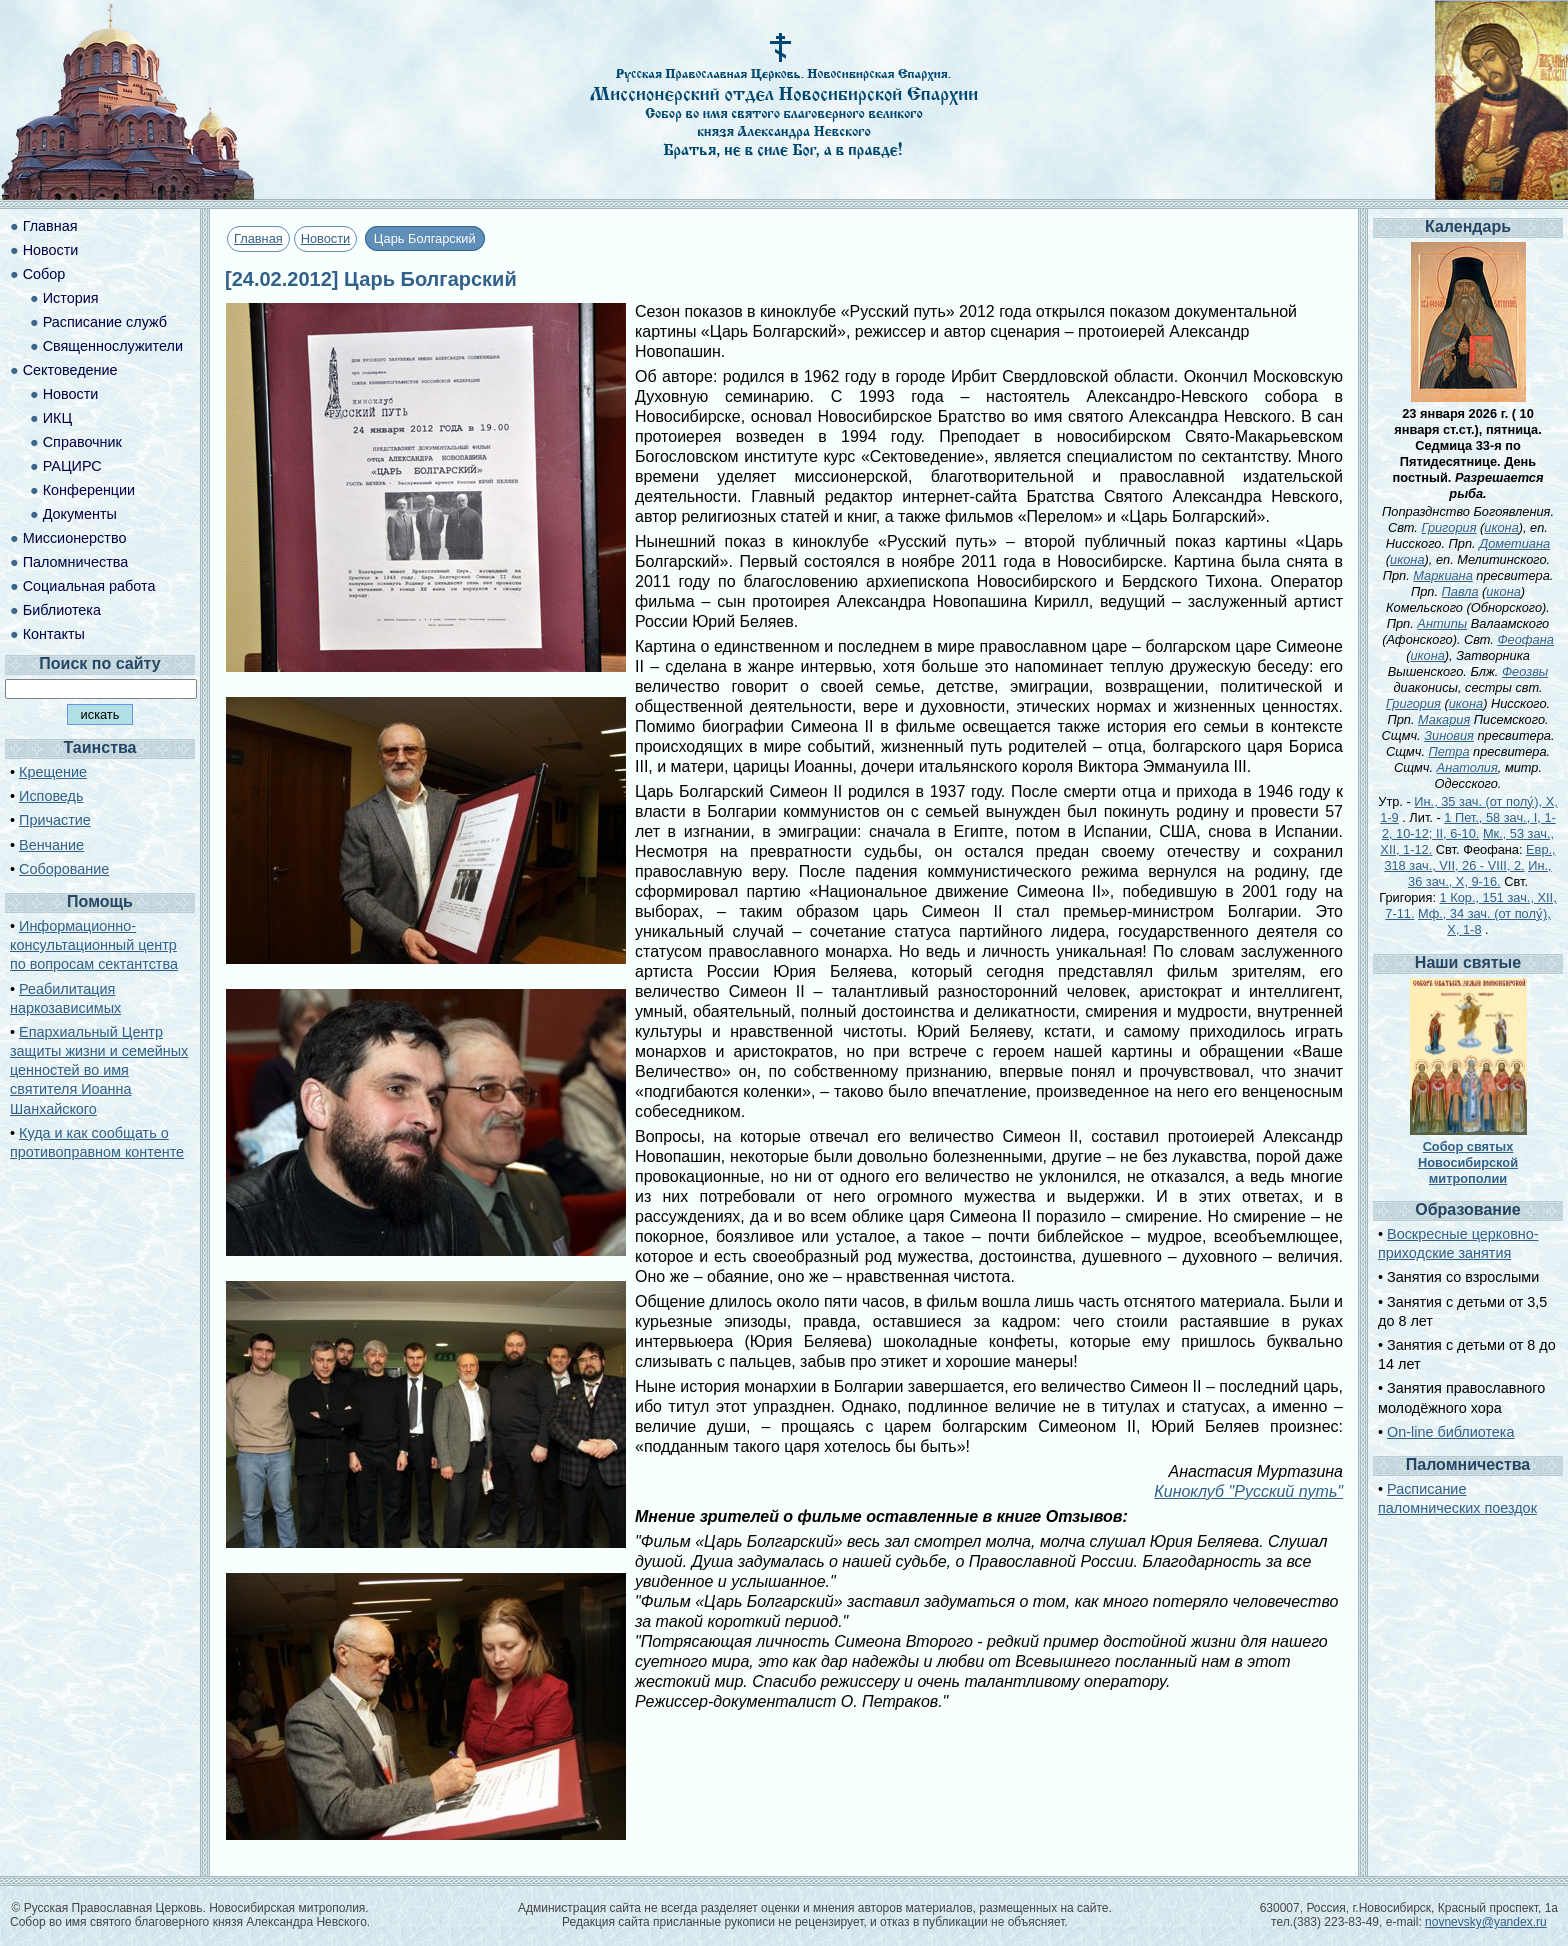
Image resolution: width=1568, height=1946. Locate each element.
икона (1501, 527)
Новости (326, 238)
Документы (80, 514)
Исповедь (51, 796)
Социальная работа (89, 586)
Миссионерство (75, 538)
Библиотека (62, 610)
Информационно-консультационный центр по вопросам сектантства (94, 945)
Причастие (55, 820)
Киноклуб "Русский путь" (1248, 1491)
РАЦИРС (72, 466)
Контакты (54, 634)
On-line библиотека (1450, 1432)
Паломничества (76, 562)
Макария (1444, 719)
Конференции (89, 490)
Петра (1449, 751)
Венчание (51, 845)
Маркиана (1442, 575)
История (71, 298)
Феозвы (1525, 671)
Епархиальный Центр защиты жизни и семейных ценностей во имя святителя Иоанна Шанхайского (99, 1070)
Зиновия (1449, 735)
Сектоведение (70, 370)
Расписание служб (105, 322)
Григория (1448, 527)
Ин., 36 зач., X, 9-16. (1480, 873)
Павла (1460, 591)
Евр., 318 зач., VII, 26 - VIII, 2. (1469, 857)
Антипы (1442, 623)
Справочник (82, 442)
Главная (258, 238)
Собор (44, 274)
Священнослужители (113, 346)
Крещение (53, 772)
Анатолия (1467, 767)
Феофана (1525, 639)
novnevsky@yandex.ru (1486, 1922)
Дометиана (1514, 543)
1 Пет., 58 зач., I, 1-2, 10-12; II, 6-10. (1469, 825)
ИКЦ (57, 418)
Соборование (64, 869)
